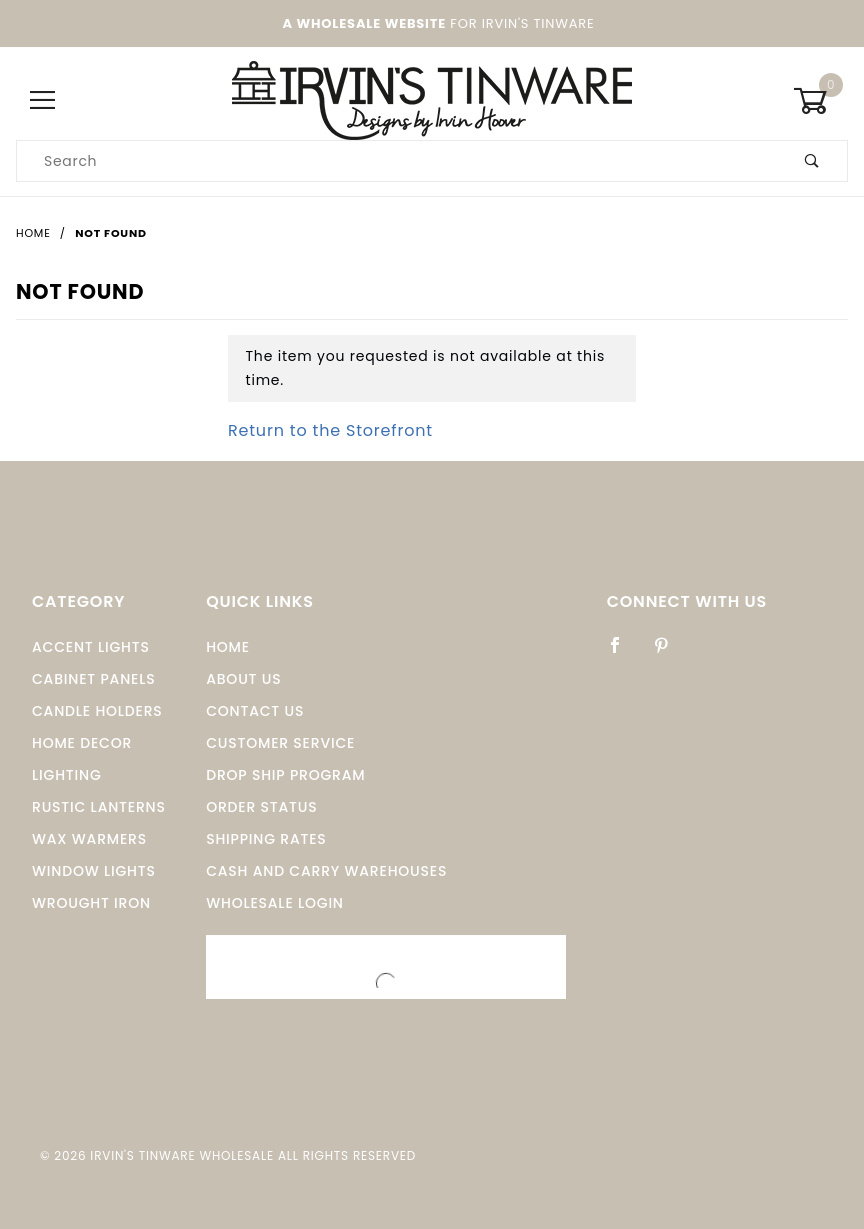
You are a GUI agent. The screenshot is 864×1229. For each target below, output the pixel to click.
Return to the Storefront (330, 430)
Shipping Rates (266, 839)
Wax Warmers (89, 839)
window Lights (94, 871)
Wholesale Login (275, 903)
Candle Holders (97, 711)
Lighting (67, 775)
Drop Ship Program (285, 775)
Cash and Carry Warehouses (326, 871)
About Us (243, 679)
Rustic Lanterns (99, 807)
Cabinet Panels (93, 679)
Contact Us (255, 711)
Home (228, 647)
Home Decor (82, 743)
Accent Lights (91, 647)
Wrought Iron (91, 903)
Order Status (261, 807)
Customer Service (280, 743)
